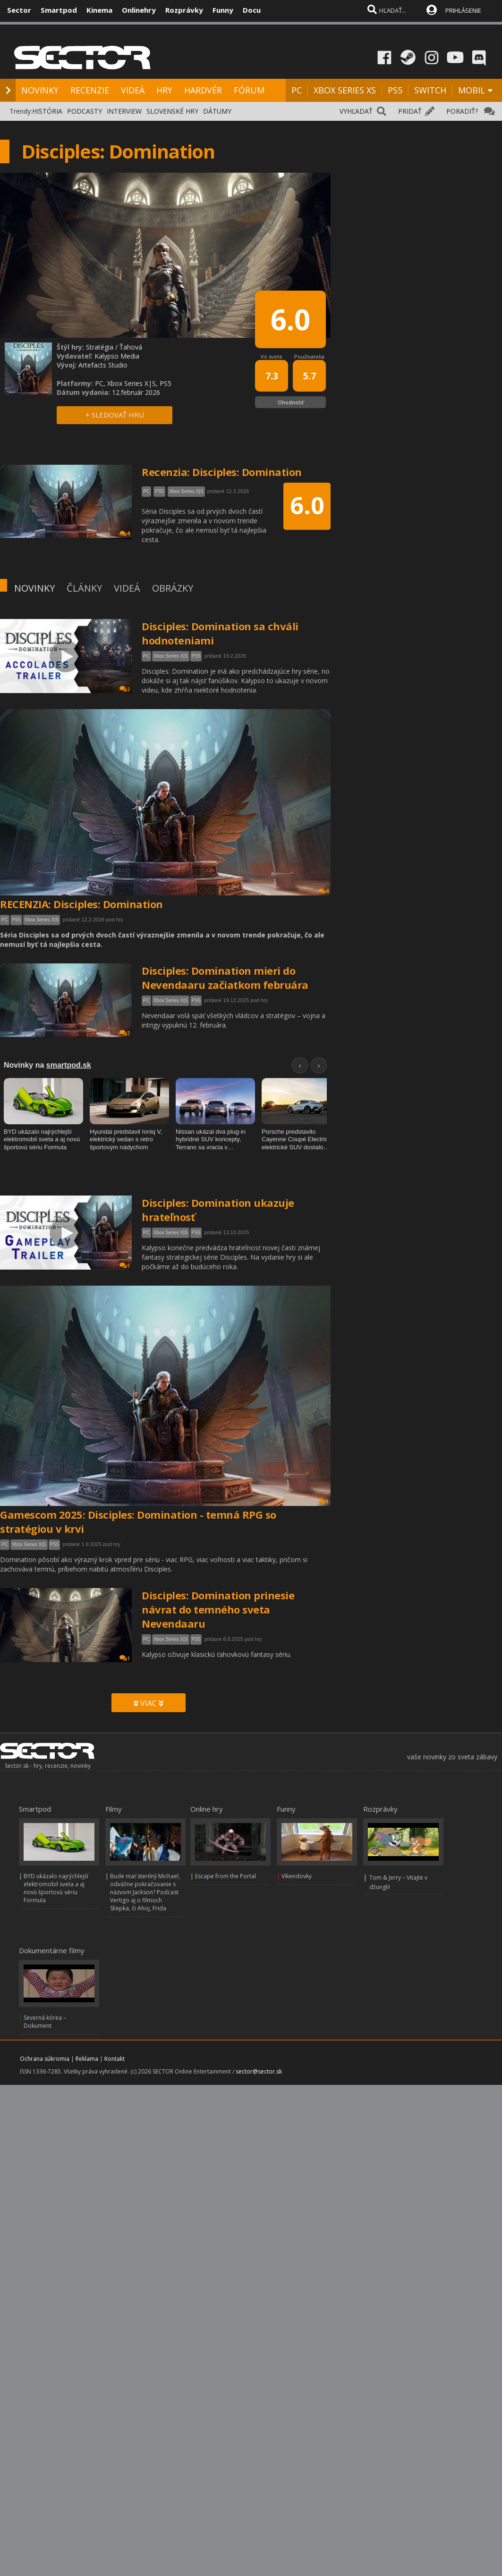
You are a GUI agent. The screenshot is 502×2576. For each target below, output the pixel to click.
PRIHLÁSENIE (463, 10)
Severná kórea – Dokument (45, 2022)
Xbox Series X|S (170, 656)
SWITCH (430, 90)
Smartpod (59, 10)
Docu (252, 10)
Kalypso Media (116, 355)
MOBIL (471, 90)
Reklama (87, 2059)
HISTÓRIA (47, 111)
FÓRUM (249, 90)
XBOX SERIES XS (345, 90)
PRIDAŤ (410, 111)
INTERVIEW (124, 111)
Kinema (99, 10)
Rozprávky (184, 10)
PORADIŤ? (462, 111)
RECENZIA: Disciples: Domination (81, 904)
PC (296, 90)
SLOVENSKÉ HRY (172, 111)
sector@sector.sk (259, 2071)
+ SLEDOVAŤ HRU (114, 414)
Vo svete (271, 356)
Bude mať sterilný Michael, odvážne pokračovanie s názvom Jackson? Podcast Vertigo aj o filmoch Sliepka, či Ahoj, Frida (145, 1892)
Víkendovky (296, 1876)
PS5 (395, 90)
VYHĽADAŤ (356, 111)
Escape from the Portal (225, 1876)
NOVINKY (40, 90)
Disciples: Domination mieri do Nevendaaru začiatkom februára (225, 977)
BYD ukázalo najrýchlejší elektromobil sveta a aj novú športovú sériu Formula (56, 1888)
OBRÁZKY (172, 588)
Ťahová (130, 347)
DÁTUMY (217, 111)
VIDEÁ (133, 90)
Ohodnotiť (291, 402)
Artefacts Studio (103, 364)
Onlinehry (139, 10)
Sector (19, 10)
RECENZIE (89, 90)
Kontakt (114, 2059)
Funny (223, 10)
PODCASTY (84, 111)
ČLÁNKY (84, 588)
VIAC (148, 1703)
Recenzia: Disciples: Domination (222, 472)
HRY (164, 90)
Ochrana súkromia (44, 2059)
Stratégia (99, 347)
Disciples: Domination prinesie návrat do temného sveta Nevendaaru (218, 1609)
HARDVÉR (203, 90)
